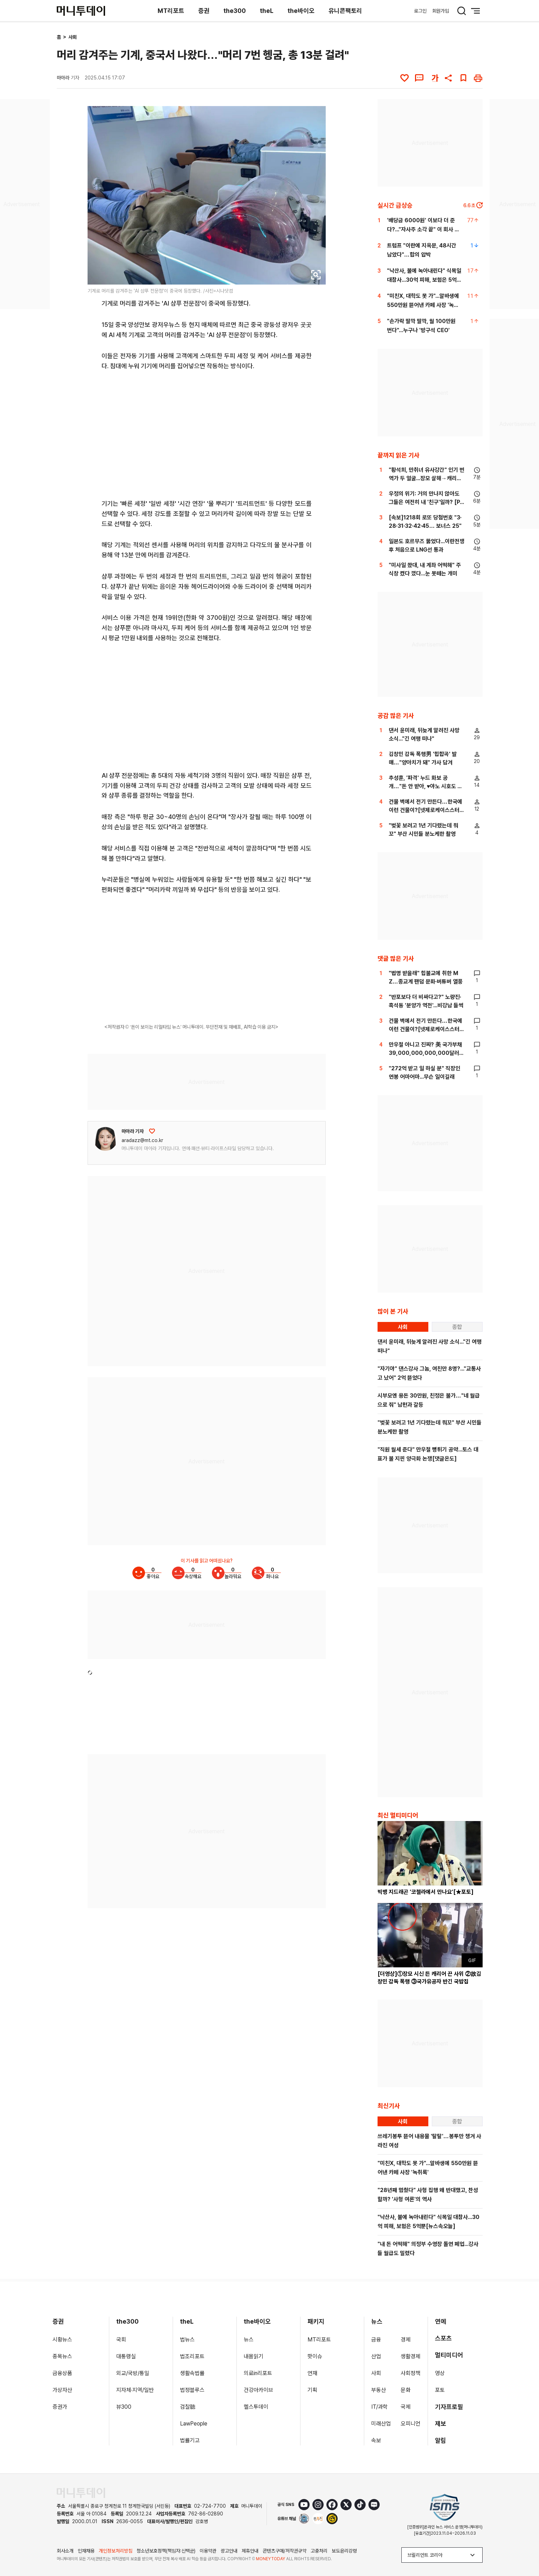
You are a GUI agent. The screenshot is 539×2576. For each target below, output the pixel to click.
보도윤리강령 (344, 2551)
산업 (376, 2356)
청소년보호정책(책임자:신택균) (166, 2551)
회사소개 (65, 2551)
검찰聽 (187, 2406)
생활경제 (410, 2356)
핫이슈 (314, 2356)
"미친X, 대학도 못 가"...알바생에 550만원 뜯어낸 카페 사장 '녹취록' (423, 305)
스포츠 (443, 2338)
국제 (405, 2406)
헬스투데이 (256, 2406)
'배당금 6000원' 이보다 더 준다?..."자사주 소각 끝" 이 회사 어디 (423, 229)
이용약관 (208, 2551)
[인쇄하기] (478, 78)
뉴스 (249, 2339)
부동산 (378, 2390)
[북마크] (463, 78)
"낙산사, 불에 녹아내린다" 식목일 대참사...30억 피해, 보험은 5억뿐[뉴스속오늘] (424, 279)
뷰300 (123, 2406)
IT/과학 (379, 2406)
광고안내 (229, 2551)
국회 (121, 2339)
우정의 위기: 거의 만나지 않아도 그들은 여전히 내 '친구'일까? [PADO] (426, 502)
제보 (440, 2423)
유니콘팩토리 (345, 10)
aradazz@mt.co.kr (142, 1140)
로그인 (420, 11)
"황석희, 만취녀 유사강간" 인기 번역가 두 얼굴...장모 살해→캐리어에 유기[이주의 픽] (426, 478)
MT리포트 (171, 10)
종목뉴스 (62, 2356)
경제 (405, 2339)
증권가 (60, 2406)
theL (267, 10)
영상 (440, 2373)
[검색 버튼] (462, 11)
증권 (203, 10)
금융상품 (62, 2373)
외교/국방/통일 (132, 2373)
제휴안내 (250, 2551)
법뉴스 (187, 2339)
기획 (312, 2390)
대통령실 (126, 2356)
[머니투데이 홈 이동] (81, 2493)
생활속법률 (192, 2373)
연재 (312, 2373)
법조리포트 (192, 2356)
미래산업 (381, 2423)
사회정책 (410, 2373)
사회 (72, 37)
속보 (376, 2440)
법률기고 (190, 2440)
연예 (440, 2321)
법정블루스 (192, 2390)
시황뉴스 (62, 2339)
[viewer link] (316, 274)
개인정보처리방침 (115, 2551)
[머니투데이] (81, 11)
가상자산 (62, 2390)
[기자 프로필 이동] (105, 1139)
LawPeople (193, 2423)
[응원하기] (152, 1131)
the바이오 (301, 10)
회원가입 (440, 11)
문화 (405, 2390)
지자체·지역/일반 (135, 2390)
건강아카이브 (258, 2390)
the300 (234, 10)
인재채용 (86, 2551)
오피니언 (410, 2423)
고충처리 (319, 2551)
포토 (440, 2390)
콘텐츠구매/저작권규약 (284, 2551)
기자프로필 (449, 2406)
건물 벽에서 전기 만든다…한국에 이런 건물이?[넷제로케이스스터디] (425, 810)
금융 (376, 2339)
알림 (440, 2440)
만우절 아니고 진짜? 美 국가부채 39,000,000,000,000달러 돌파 (425, 1053)
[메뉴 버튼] (476, 11)
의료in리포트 (258, 2373)
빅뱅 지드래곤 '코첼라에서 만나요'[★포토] (426, 1892)
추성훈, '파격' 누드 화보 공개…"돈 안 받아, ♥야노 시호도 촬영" (426, 786)
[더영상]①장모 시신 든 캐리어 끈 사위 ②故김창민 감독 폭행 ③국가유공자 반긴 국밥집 (429, 1977)
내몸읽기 (253, 2356)
